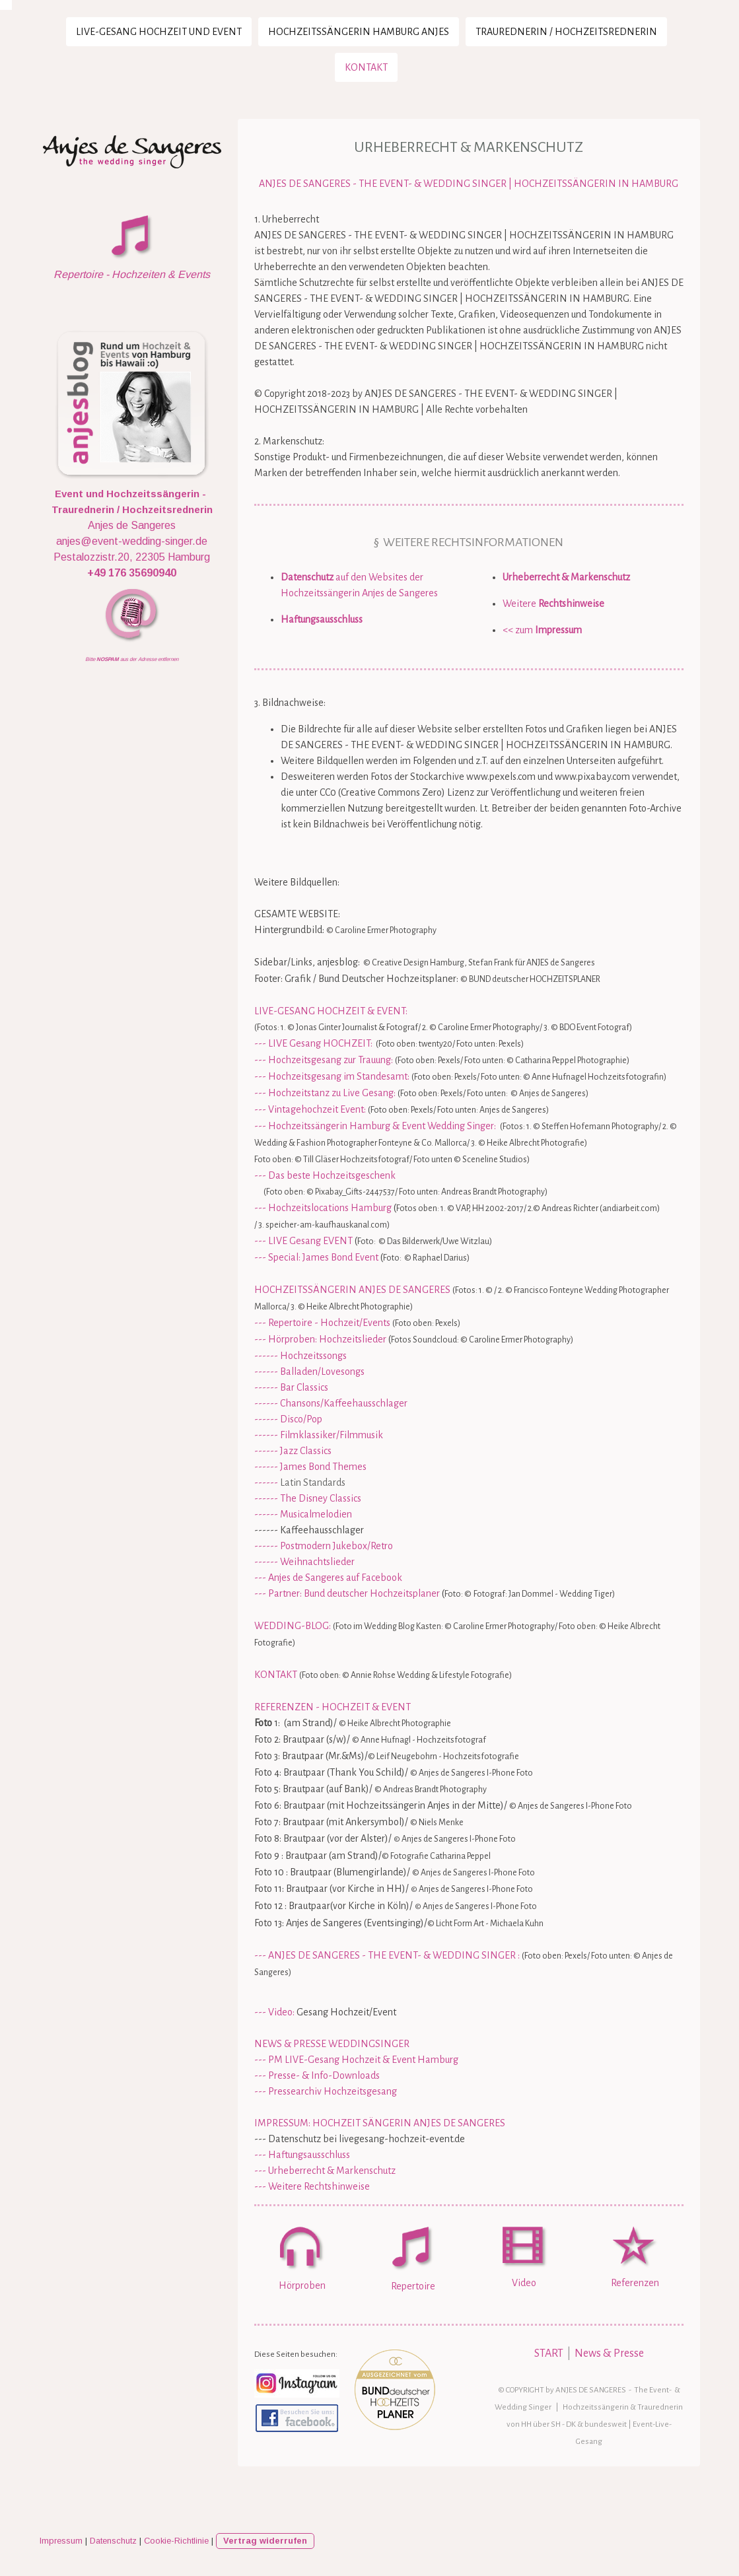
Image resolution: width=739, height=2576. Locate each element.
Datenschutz (113, 2541)
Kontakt (366, 67)
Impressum (61, 2541)
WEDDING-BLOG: (292, 1625)
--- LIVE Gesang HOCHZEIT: (313, 1043)
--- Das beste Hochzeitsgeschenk (325, 1175)
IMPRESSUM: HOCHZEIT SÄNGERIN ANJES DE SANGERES (379, 2123)
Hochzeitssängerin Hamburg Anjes (358, 31)
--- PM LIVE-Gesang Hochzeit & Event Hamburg (356, 2059)
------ (299, 1482)
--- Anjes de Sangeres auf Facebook (328, 1577)
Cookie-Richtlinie (176, 2541)
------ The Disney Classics (307, 1498)
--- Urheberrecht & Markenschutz (325, 2170)
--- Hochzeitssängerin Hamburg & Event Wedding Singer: (375, 1126)
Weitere (553, 603)
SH (556, 2424)
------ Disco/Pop (288, 1419)
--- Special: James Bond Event (316, 1257)
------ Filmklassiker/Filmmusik (318, 1435)
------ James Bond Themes (310, 1466)
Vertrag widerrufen (265, 2541)
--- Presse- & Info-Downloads (317, 2075)
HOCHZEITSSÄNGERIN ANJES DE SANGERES (352, 1289)
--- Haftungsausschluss (302, 2154)
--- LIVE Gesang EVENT (303, 1241)
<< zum (542, 630)
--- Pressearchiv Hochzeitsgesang (325, 2091)
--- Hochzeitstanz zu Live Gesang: (325, 1093)
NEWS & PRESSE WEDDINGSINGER (331, 2043)
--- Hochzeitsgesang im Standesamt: (331, 1076)
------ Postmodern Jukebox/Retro (323, 1546)
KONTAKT (275, 1674)
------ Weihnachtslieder (304, 1561)
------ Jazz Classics (293, 1450)
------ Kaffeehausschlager (309, 1530)
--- (260, 1955)
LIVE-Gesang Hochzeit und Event (159, 31)
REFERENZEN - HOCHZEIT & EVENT (332, 1707)
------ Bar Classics (291, 1387)
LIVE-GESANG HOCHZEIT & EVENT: (330, 1011)
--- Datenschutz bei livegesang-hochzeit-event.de (359, 2139)
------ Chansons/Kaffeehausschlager (330, 1403)
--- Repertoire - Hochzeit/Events (322, 1322)
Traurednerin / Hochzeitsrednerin (566, 31)
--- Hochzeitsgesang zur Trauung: (323, 1060)
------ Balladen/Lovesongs (309, 1371)
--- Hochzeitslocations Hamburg (323, 1207)
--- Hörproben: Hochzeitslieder (320, 1339)
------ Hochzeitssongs (300, 1355)
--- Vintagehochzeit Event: (310, 1109)
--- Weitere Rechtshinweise (312, 2186)
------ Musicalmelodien (303, 1514)
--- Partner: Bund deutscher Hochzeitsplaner (347, 1593)
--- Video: (274, 2012)
